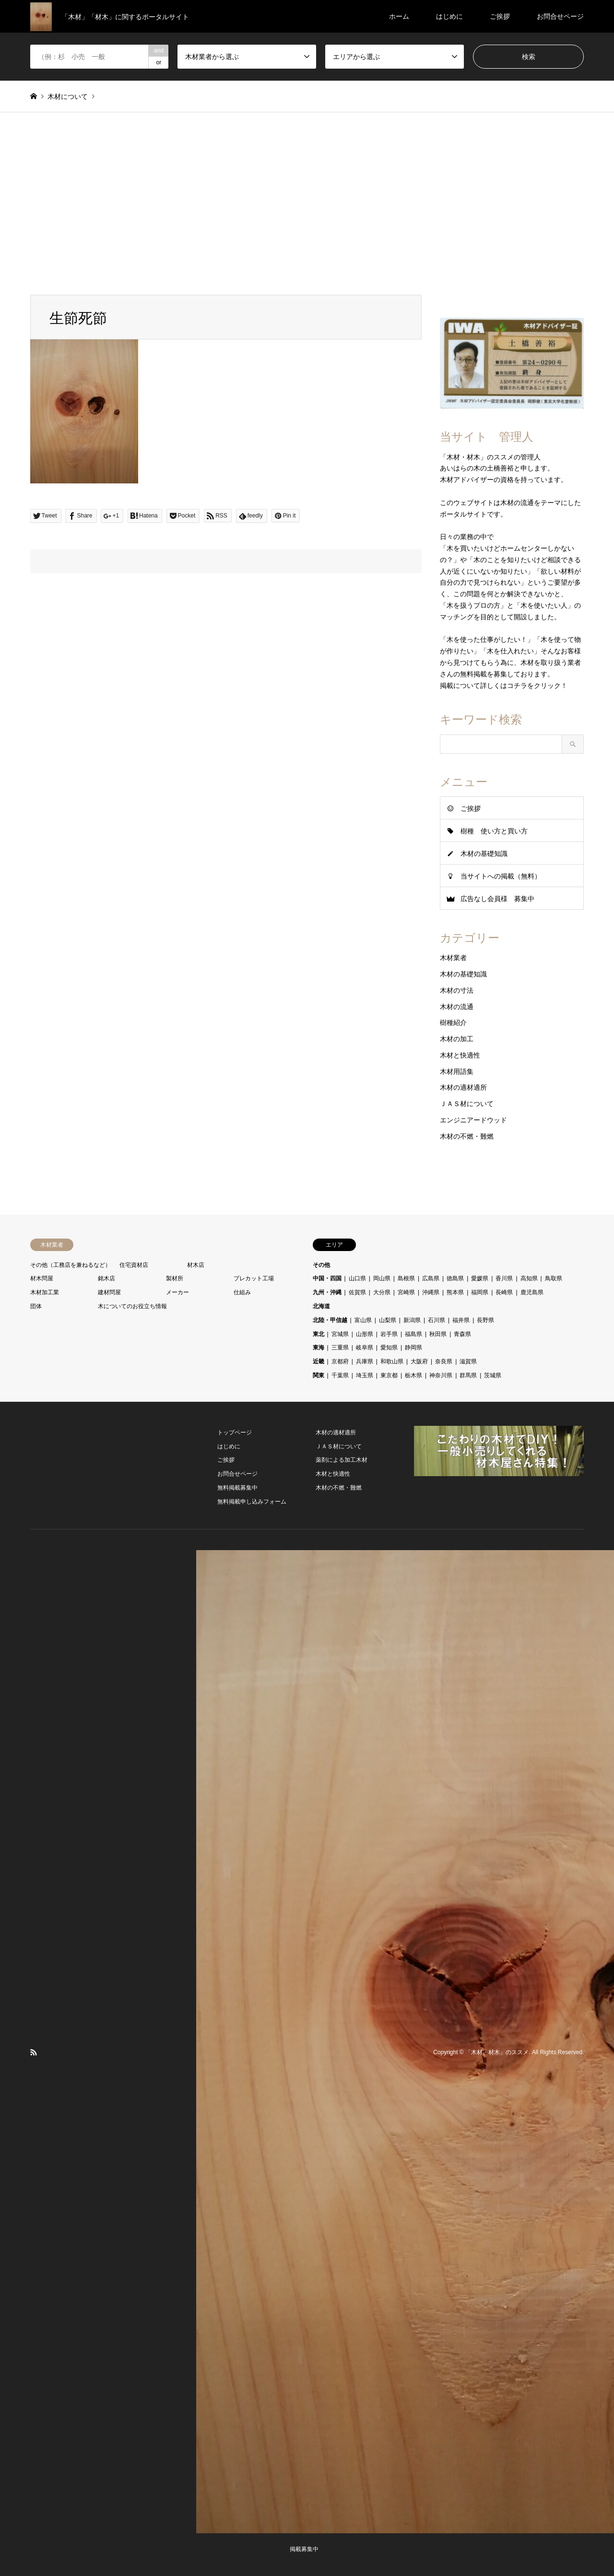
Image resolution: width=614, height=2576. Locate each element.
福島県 (413, 1334)
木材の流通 (456, 1007)
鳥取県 (553, 1278)
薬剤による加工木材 (341, 1460)
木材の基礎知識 (484, 853)
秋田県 (438, 1334)
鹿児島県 (531, 1292)
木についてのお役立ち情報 (132, 1306)
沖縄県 (430, 1292)
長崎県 (504, 1292)
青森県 (462, 1334)
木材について (67, 96)
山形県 (364, 1334)
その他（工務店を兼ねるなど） (70, 1265)
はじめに (449, 16)
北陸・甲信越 (330, 1320)
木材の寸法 (456, 990)
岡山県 (381, 1278)
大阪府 (419, 1361)
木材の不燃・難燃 (467, 1136)
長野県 (485, 1320)
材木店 (195, 1265)
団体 (36, 1306)
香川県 (504, 1278)
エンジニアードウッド (473, 1120)
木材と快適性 (460, 1055)
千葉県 (340, 1375)
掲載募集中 (304, 2549)
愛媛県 (479, 1278)
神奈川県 (440, 1375)
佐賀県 (357, 1292)
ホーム (399, 16)
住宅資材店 (133, 1265)
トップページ (234, 1432)
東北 (318, 1334)
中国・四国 (327, 1278)
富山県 (363, 1320)
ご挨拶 (500, 16)
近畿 (318, 1361)
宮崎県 (406, 1292)
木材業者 (453, 958)
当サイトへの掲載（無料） (500, 876)
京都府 (340, 1361)
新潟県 (412, 1320)
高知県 (529, 1278)
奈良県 (443, 1361)
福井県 (461, 1320)
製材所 (174, 1278)
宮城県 (340, 1334)
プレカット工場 (254, 1278)
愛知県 (389, 1347)
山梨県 (387, 1320)
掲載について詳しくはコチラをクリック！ (503, 685)
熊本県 (455, 1292)
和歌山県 (391, 1361)
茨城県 (492, 1375)
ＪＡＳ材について (467, 1103)
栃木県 (413, 1375)
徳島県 (455, 1278)
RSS (33, 2052)
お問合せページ (560, 16)
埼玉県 (364, 1375)
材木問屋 (41, 1278)
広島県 (430, 1278)
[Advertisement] (307, 203)
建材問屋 (109, 1292)
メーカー (177, 1292)
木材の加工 (456, 1039)
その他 (321, 1265)
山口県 (357, 1278)
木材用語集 (456, 1071)
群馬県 (468, 1375)
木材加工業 (44, 1292)
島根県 (406, 1278)
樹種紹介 (453, 1022)
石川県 (436, 1320)
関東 (318, 1375)
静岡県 (413, 1347)
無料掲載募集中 (237, 1487)
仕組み (242, 1292)
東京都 (389, 1375)
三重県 (340, 1347)
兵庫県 (364, 1361)
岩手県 (389, 1334)
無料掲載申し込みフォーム (251, 1501)
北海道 (321, 1306)
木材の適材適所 (463, 1087)
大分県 (381, 1292)
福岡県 (479, 1292)
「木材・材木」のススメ (497, 2052)
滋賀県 (468, 1361)
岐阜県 (364, 1347)
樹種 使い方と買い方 (494, 831)
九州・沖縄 (327, 1292)
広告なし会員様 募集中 (497, 899)
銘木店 (106, 1278)
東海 (318, 1347)
